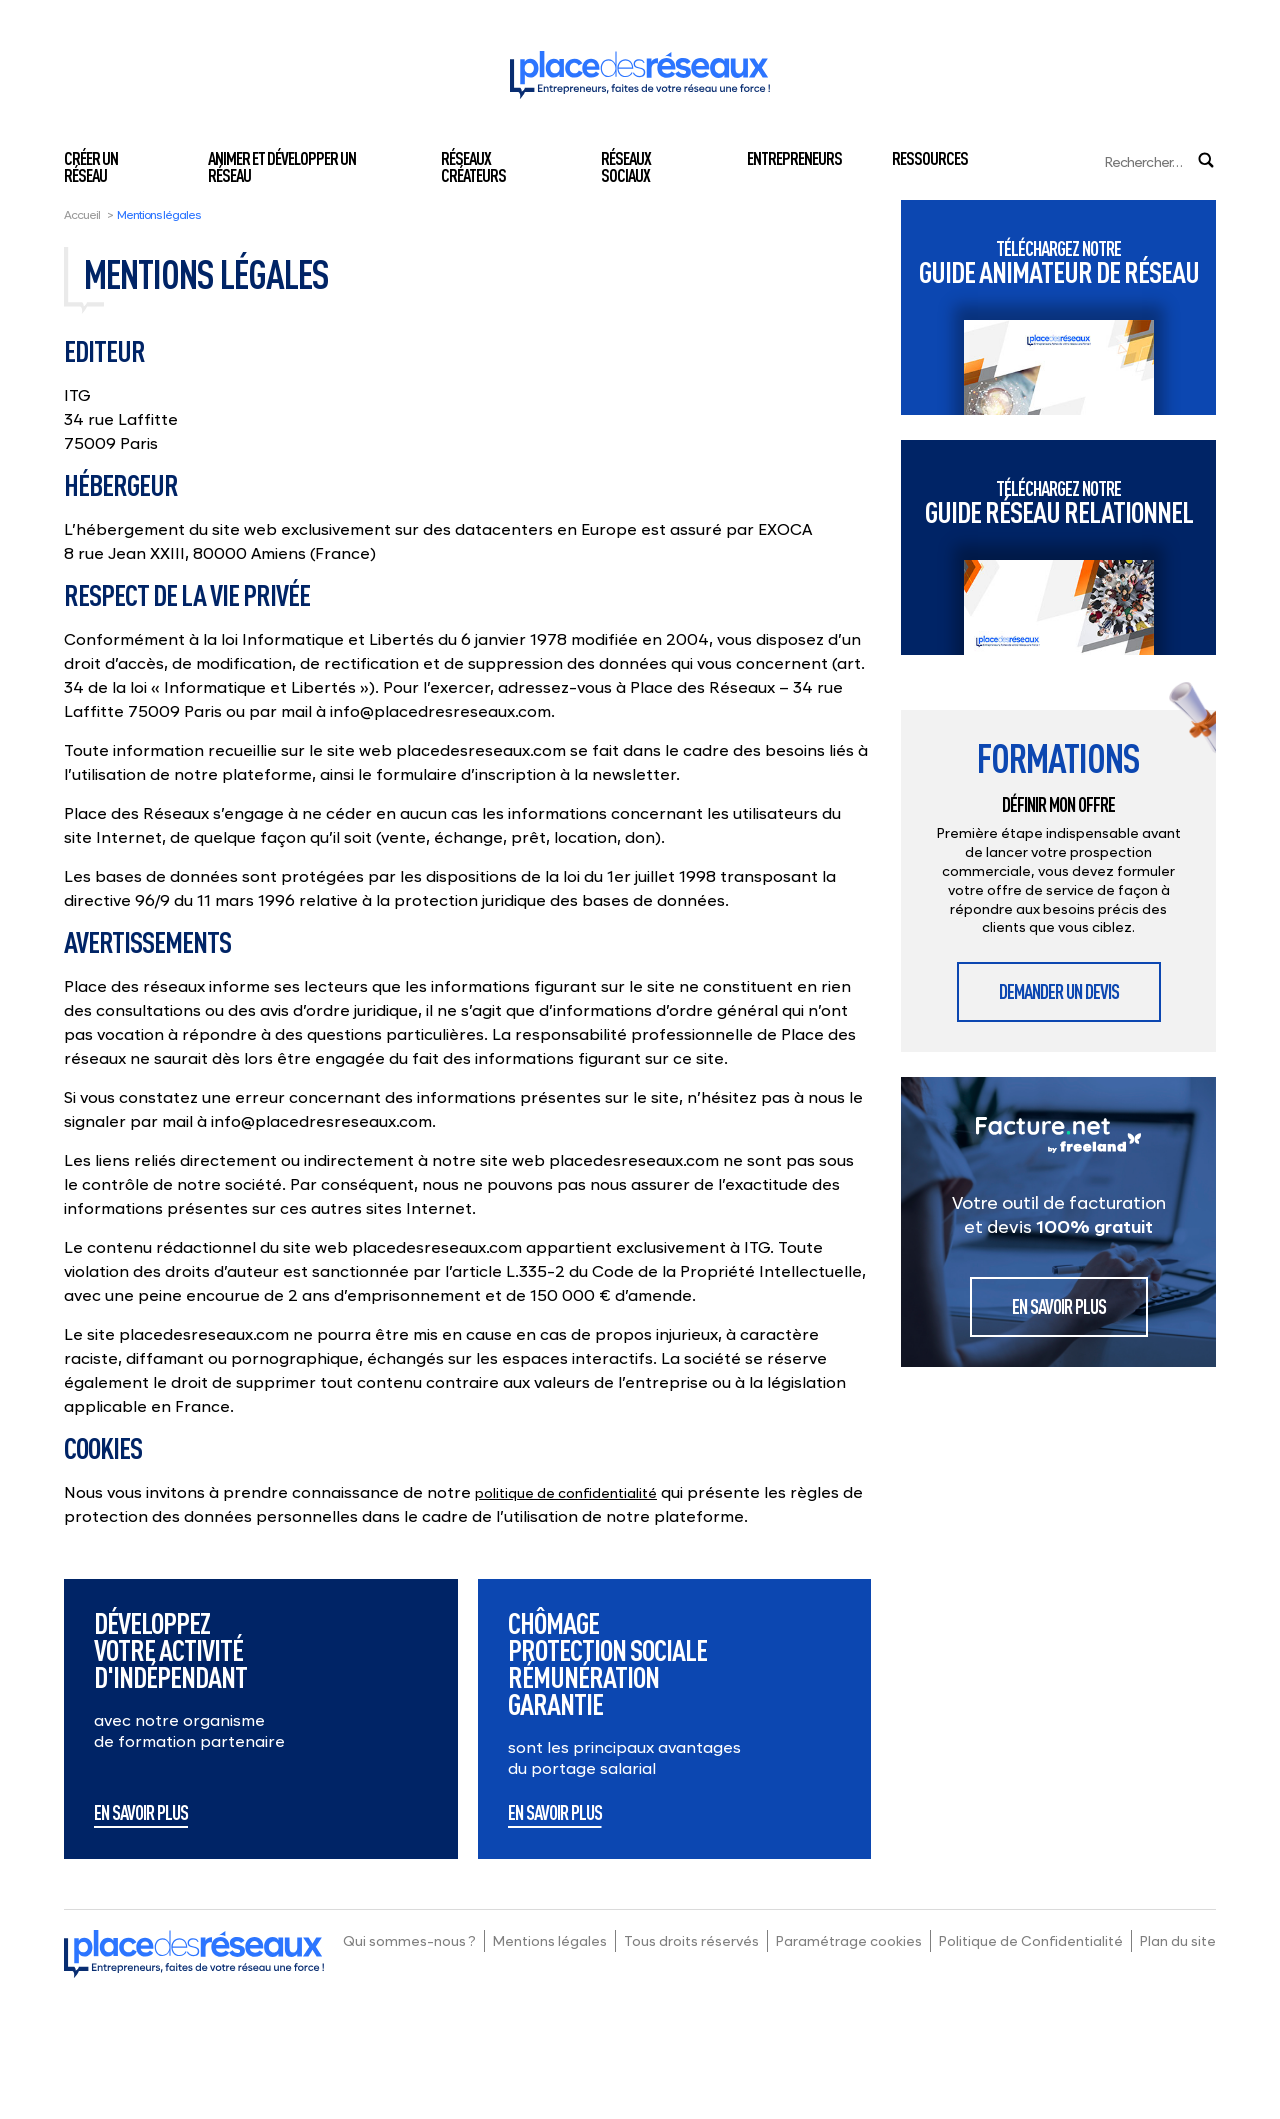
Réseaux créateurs (473, 166)
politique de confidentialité (566, 1492)
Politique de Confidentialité (1031, 1940)
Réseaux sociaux (626, 166)
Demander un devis (1059, 991)
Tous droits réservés (691, 1940)
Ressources (930, 158)
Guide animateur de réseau (1059, 262)
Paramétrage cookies (849, 1940)
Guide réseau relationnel (1059, 502)
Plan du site (1178, 1940)
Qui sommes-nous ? (409, 1940)
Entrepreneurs (794, 158)
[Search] (1107, 161)
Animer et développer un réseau (282, 166)
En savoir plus (141, 1814)
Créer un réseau (91, 166)
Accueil (82, 214)
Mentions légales (550, 1940)
